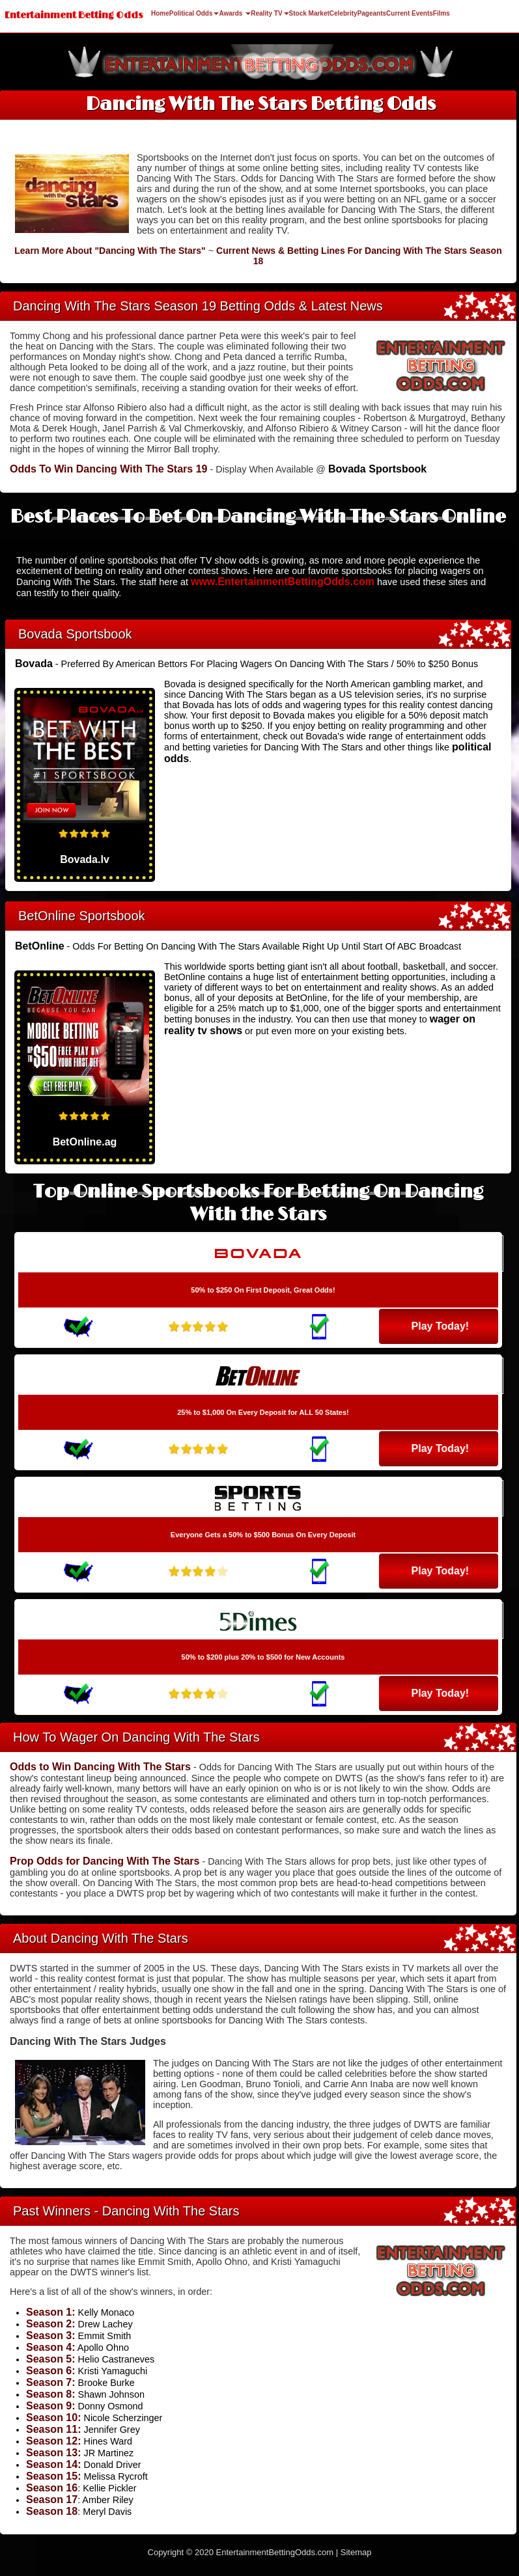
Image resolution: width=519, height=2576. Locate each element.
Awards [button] (235, 13)
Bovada (34, 663)
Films (441, 13)
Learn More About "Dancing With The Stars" (109, 250)
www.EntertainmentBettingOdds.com (282, 581)
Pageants (372, 13)
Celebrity (344, 13)
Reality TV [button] (269, 13)
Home (160, 13)
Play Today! (441, 1326)
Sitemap (356, 2552)
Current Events (409, 13)
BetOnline (39, 946)
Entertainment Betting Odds (74, 15)
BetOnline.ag (85, 1141)
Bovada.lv (84, 859)
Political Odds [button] (194, 13)
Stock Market (309, 13)
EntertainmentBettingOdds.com (275, 2552)
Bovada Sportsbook (377, 468)
